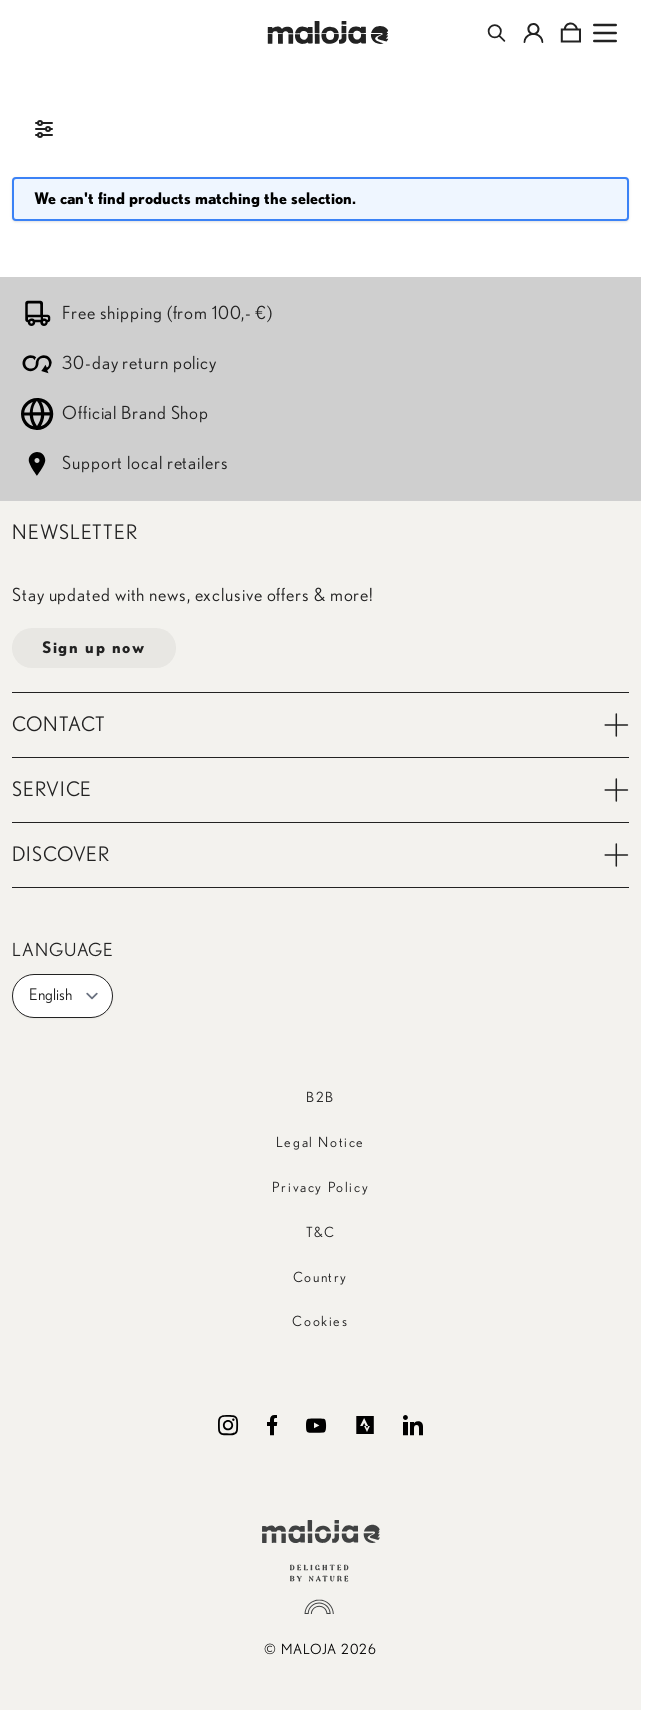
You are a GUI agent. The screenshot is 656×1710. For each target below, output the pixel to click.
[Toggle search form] (496, 33)
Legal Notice (320, 1143)
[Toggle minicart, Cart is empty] (570, 33)
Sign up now (94, 648)
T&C (321, 1233)
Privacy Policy (320, 1188)
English (64, 996)
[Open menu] (605, 33)
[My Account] (533, 33)
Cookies (320, 1322)
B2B (320, 1098)
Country (320, 1278)
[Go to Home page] (328, 32)
